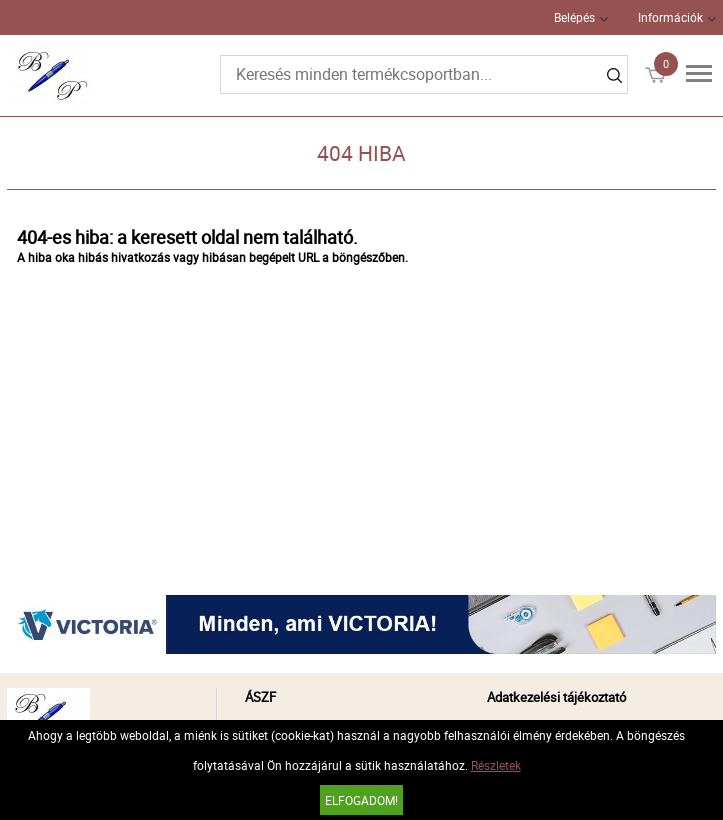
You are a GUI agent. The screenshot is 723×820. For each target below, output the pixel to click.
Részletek (496, 765)
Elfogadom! (361, 800)
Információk (670, 17)
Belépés (574, 17)
